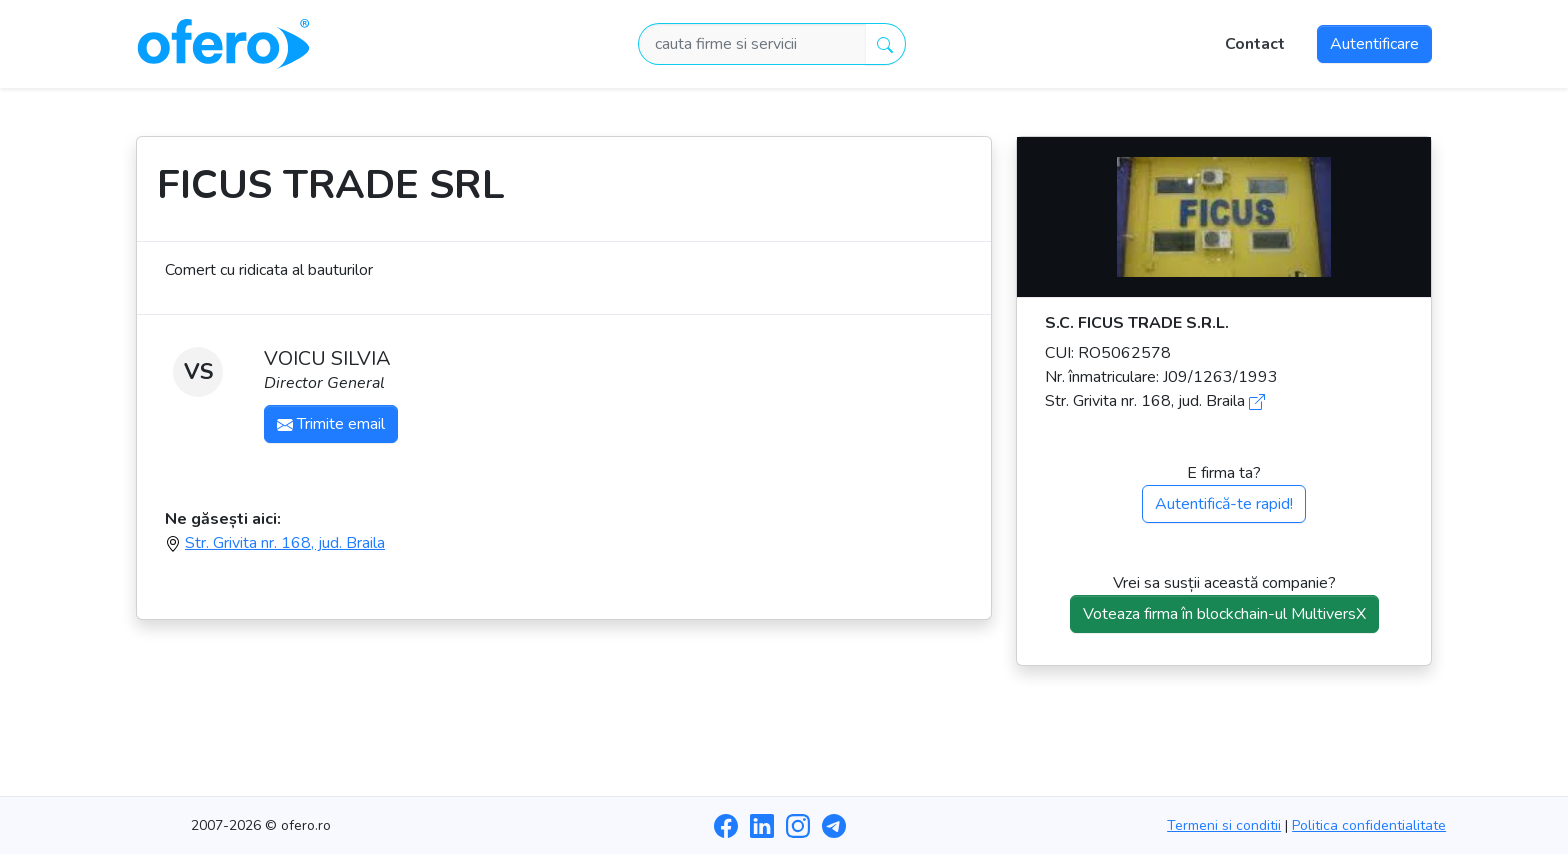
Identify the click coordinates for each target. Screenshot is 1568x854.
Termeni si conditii (1224, 825)
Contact (1255, 44)
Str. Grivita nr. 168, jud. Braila (285, 543)
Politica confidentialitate (1369, 825)
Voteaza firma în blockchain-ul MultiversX (1224, 614)
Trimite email (331, 424)
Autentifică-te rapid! (1224, 504)
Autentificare (1374, 44)
